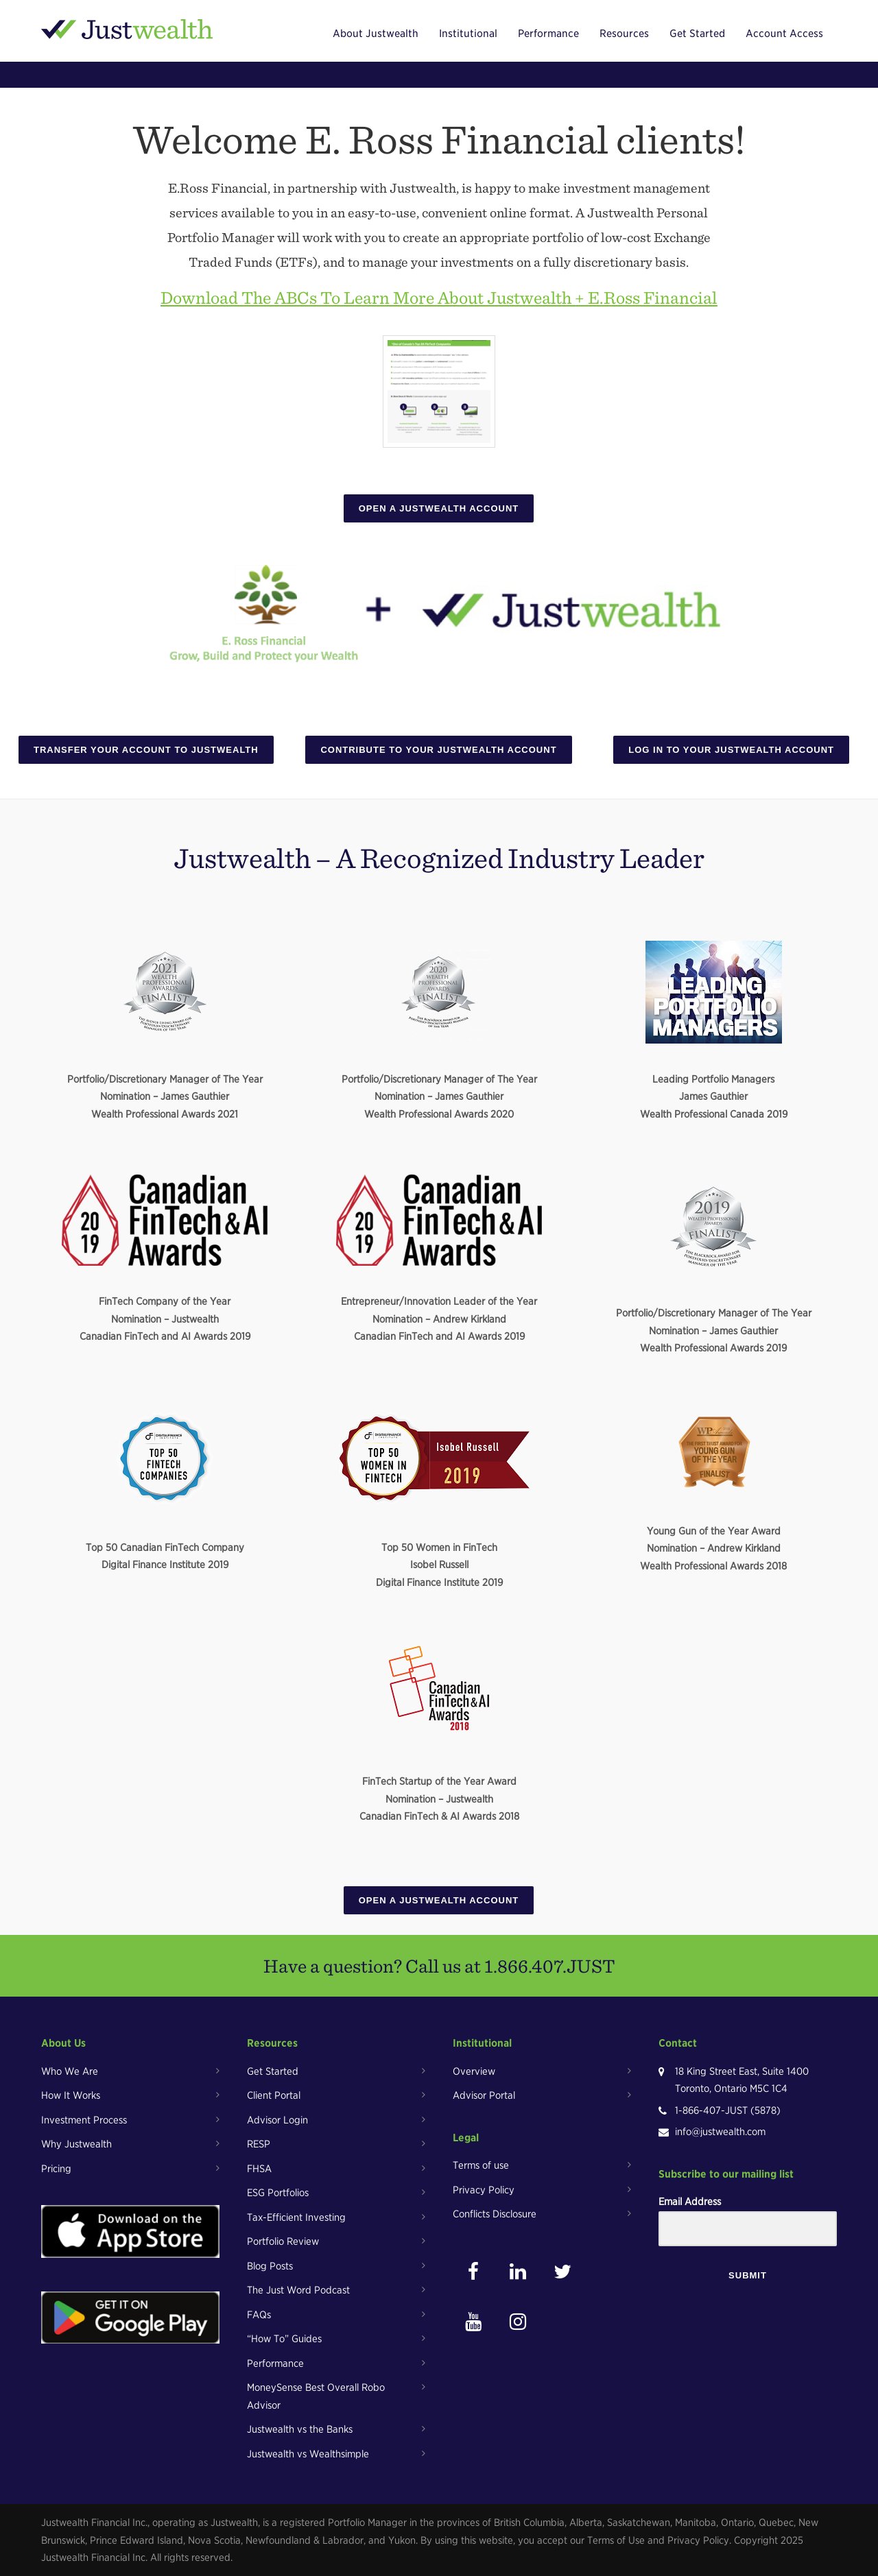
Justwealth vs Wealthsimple (308, 2454)
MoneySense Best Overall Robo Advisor (316, 2396)
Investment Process (84, 2120)
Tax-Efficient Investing (296, 2217)
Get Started (697, 33)
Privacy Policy (483, 2190)
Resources (624, 33)
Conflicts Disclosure (494, 2214)
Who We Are (69, 2071)
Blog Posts (270, 2266)
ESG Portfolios (278, 2193)
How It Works (70, 2095)
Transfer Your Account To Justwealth (146, 750)
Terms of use (481, 2165)
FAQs (259, 2315)
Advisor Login (277, 2120)
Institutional (468, 33)
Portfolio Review (283, 2241)
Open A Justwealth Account (439, 508)
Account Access (784, 33)
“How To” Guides (284, 2339)
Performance (548, 33)
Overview (474, 2071)
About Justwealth (375, 33)
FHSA (259, 2169)
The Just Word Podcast (298, 2290)
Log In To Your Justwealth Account (731, 750)
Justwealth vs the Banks (300, 2429)
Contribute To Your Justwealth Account (438, 750)
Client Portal (273, 2095)
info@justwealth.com (720, 2132)
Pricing (56, 2169)
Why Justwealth (76, 2144)
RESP (258, 2144)
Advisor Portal (484, 2095)
